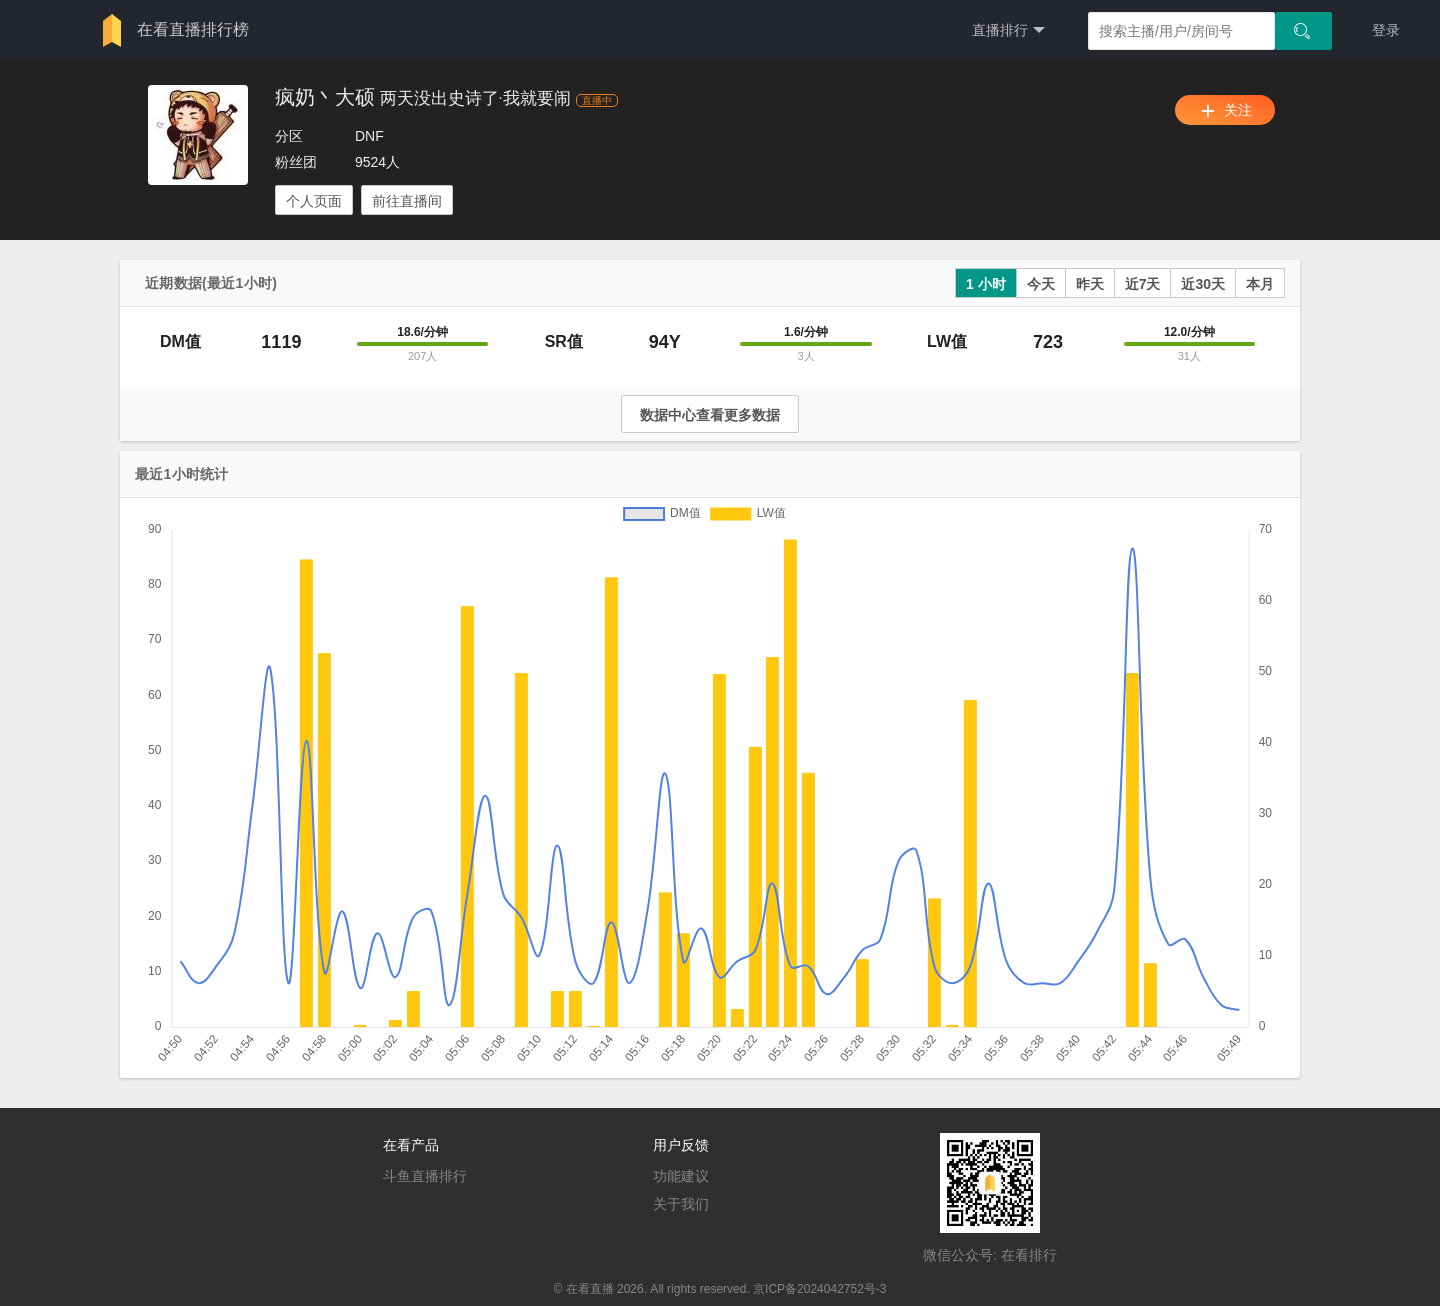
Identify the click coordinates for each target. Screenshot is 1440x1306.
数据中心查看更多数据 (710, 415)
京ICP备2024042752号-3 (819, 1289)
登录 (1386, 30)
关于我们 (681, 1204)
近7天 (1143, 284)
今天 (1041, 284)
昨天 (1090, 284)
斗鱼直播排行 (425, 1176)
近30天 (1203, 284)
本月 (1260, 284)
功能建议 (681, 1176)
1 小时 (986, 284)
